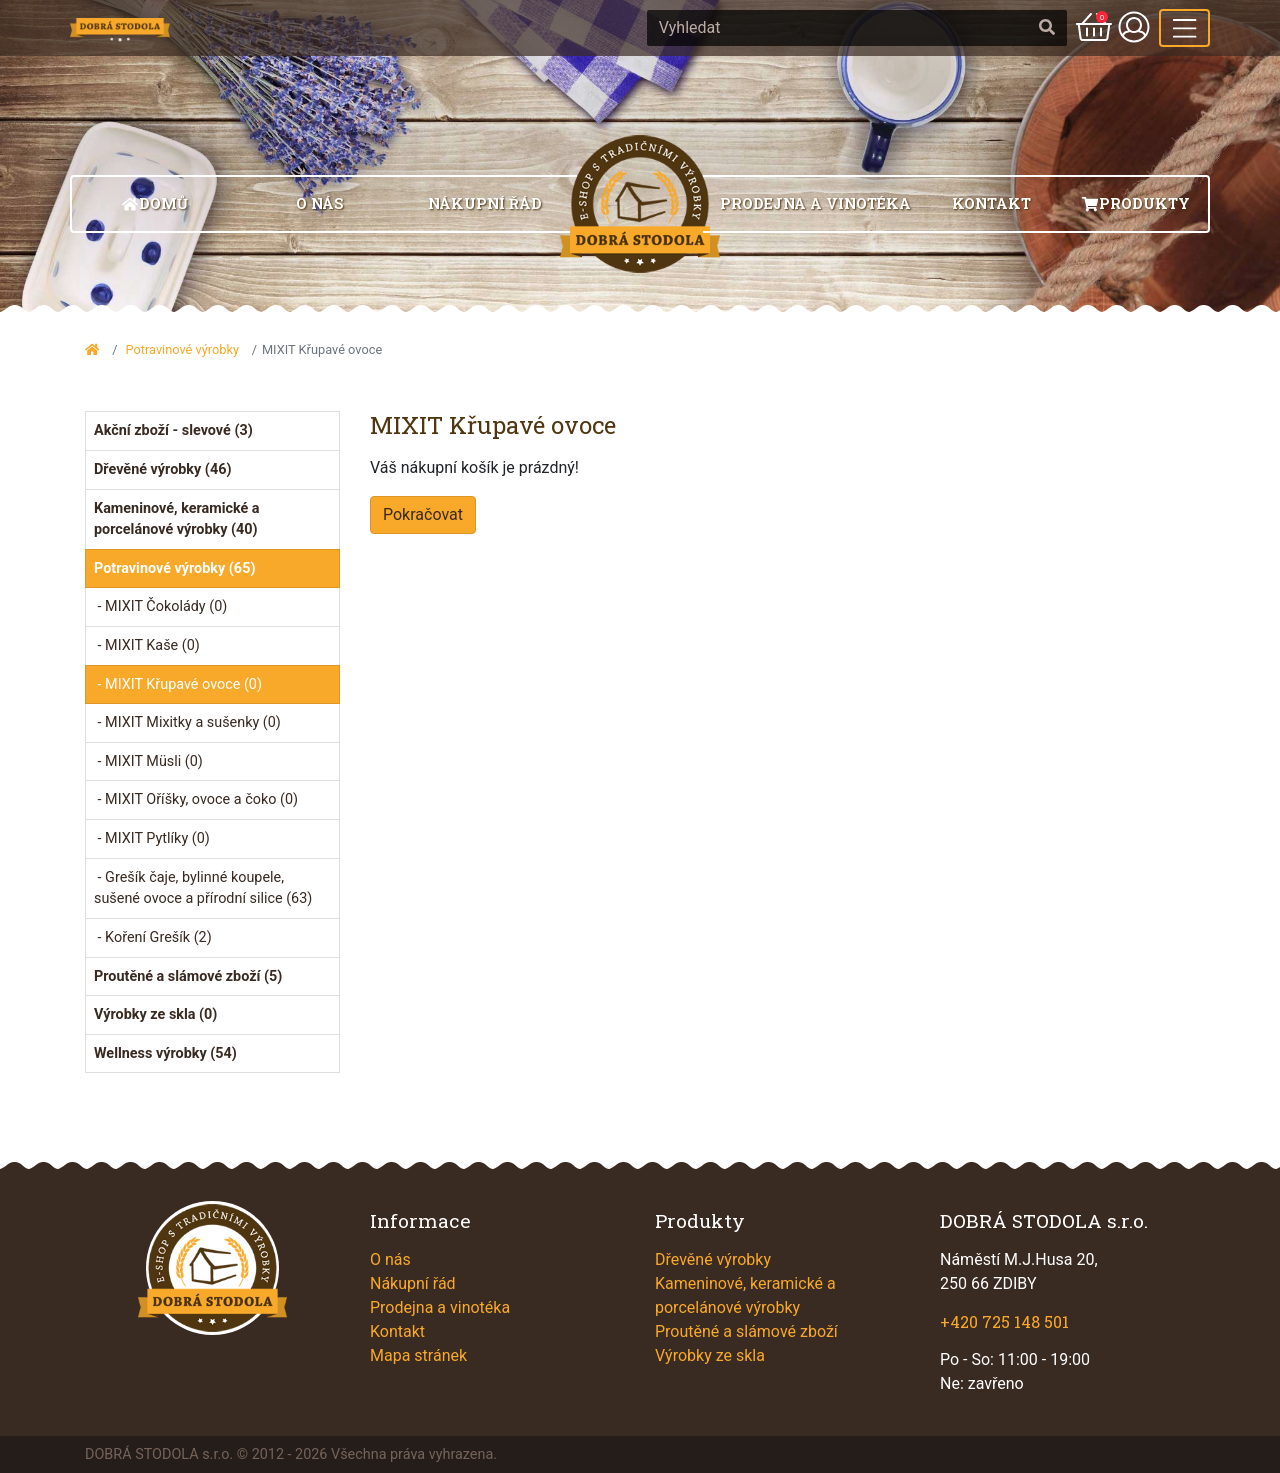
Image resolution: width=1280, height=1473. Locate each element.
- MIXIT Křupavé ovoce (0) (178, 684)
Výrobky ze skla (710, 1355)
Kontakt (991, 203)
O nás (320, 203)
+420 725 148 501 (1004, 1321)
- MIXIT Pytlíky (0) (152, 838)
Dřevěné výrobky (713, 1259)
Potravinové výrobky (182, 349)
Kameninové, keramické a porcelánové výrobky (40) (177, 519)
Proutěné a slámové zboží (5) (188, 976)
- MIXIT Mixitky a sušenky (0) (187, 722)
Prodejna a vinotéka (815, 203)
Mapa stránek (418, 1355)
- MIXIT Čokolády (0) (160, 606)
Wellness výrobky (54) (165, 1053)
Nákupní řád (485, 203)
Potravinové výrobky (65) (174, 568)
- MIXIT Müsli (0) (148, 761)
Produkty (1135, 203)
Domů (154, 203)
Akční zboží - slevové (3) (173, 430)
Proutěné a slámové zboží (746, 1331)
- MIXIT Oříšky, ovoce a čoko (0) (196, 799)
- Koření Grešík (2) (153, 937)
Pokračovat (423, 514)
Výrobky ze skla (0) (155, 1014)
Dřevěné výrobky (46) (162, 469)
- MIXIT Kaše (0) (147, 645)
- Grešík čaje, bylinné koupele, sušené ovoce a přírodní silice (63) (203, 888)
